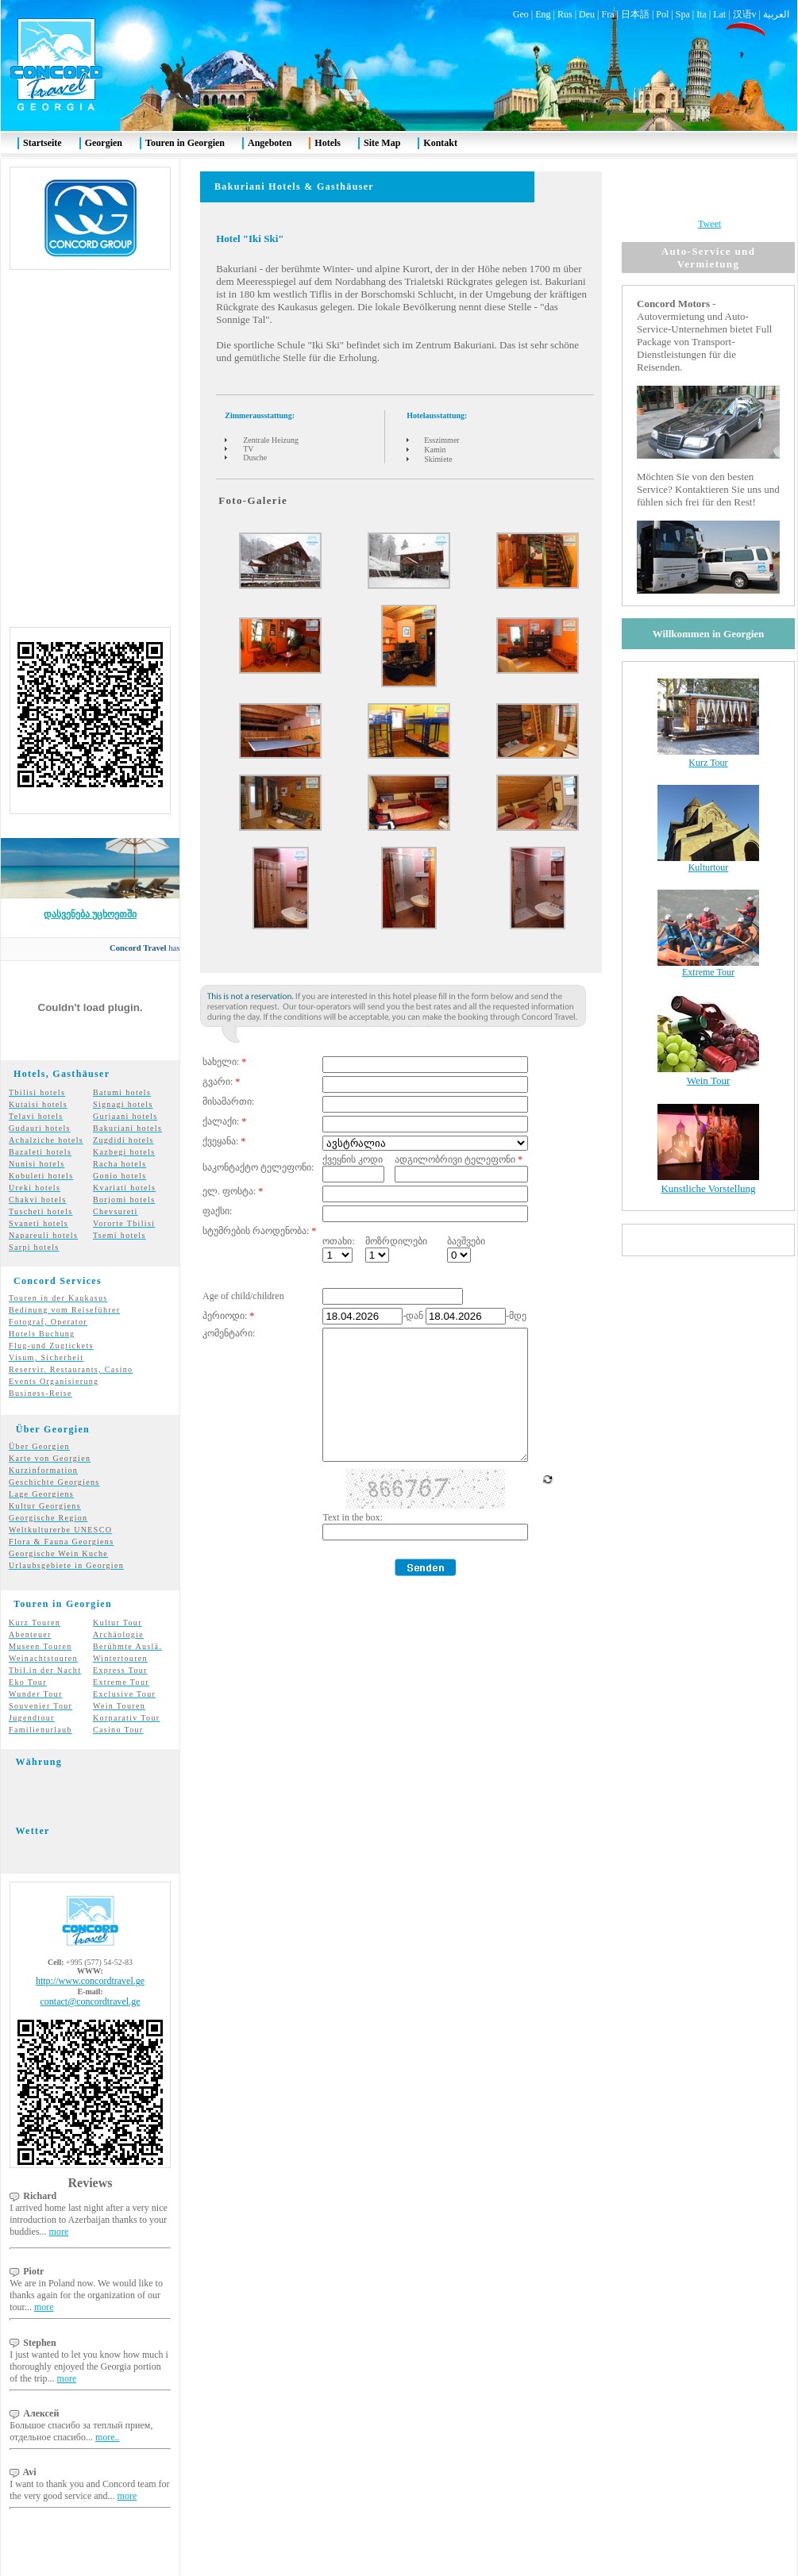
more (59, 2203)
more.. (107, 2408)
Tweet (709, 195)
